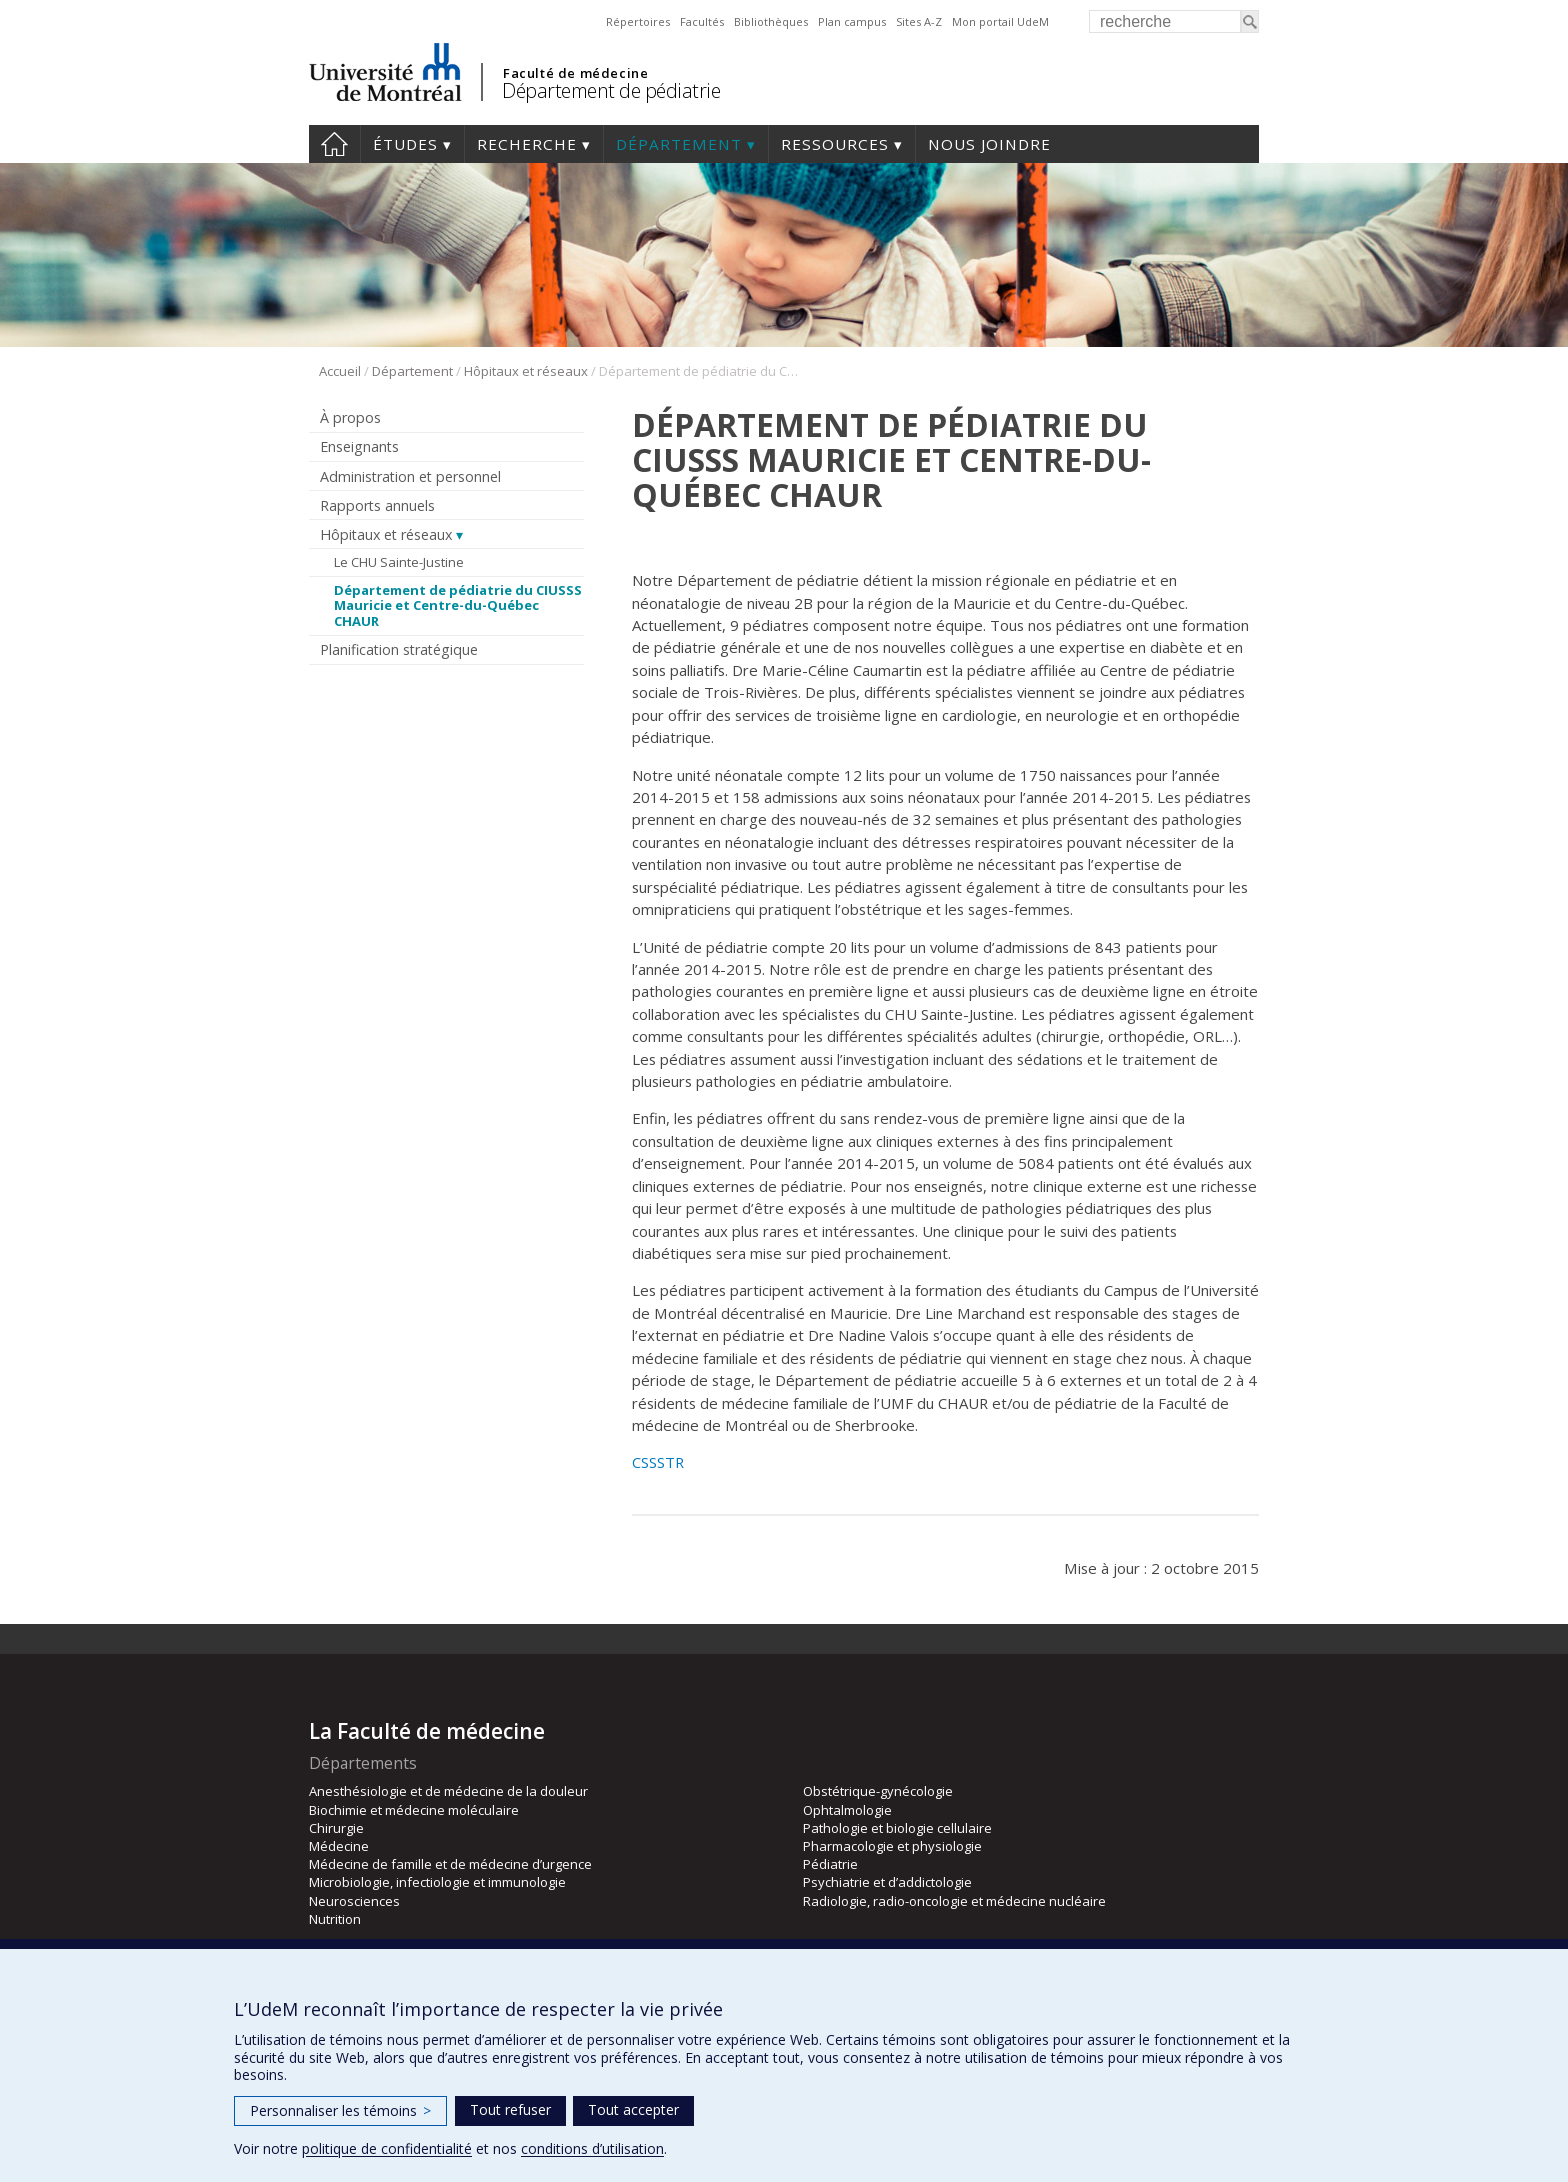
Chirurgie (336, 1828)
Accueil (334, 144)
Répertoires (638, 21)
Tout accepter (633, 2109)
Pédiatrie (830, 1864)
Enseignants (359, 446)
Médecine (339, 1846)
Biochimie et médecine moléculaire (414, 1810)
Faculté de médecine (575, 73)
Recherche (527, 144)
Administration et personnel (410, 476)
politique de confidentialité (387, 2148)
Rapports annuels (377, 505)
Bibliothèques (771, 21)
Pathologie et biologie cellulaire (897, 1828)
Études (405, 144)
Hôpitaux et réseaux (526, 371)
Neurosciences (354, 1901)
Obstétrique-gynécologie (878, 1791)
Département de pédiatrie (611, 90)
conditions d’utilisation (592, 2148)
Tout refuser (510, 2109)
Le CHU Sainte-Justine (399, 562)
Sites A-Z (919, 21)
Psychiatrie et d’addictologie (887, 1882)
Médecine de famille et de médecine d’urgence (450, 1864)
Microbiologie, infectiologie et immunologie (437, 1882)
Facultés (702, 21)
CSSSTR (658, 1462)
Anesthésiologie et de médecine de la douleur (448, 1791)
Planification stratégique (399, 649)
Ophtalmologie (847, 1810)
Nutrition (335, 1919)
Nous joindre (989, 144)
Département (679, 144)
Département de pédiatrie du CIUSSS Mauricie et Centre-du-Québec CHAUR (458, 605)
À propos (350, 417)
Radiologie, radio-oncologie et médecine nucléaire (954, 1901)
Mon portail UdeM (1000, 21)
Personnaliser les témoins (340, 2110)
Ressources (835, 144)
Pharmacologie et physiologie (892, 1846)
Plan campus (852, 21)
